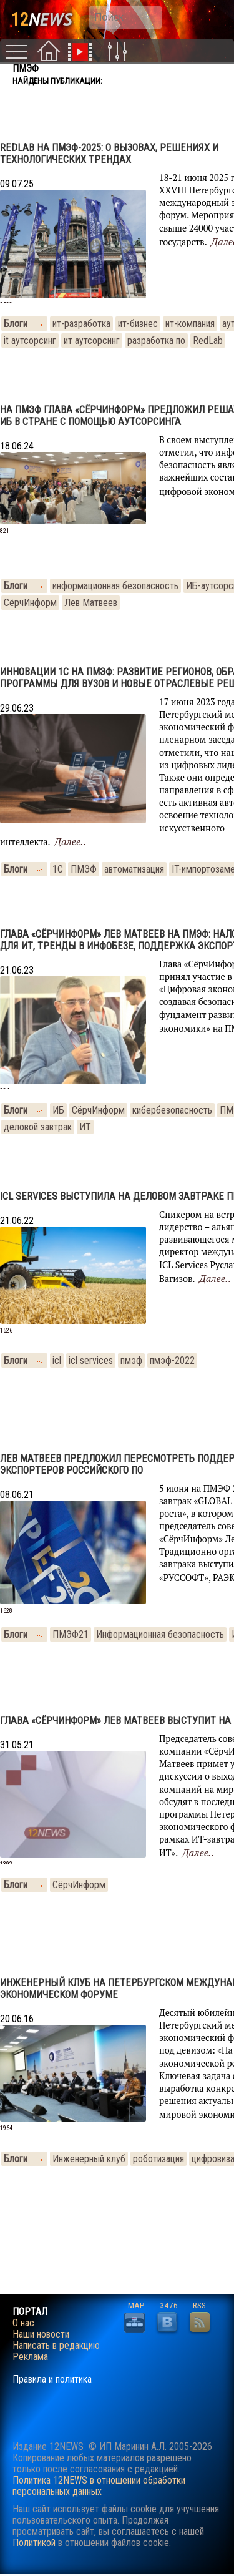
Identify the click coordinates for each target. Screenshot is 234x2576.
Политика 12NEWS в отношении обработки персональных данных (98, 2485)
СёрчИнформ (30, 603)
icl (56, 1360)
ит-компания (190, 324)
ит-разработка (81, 324)
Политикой (34, 2543)
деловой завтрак (38, 1127)
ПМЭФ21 (70, 1634)
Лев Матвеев (90, 603)
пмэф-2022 (172, 1360)
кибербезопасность (172, 1110)
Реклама (30, 2357)
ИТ (85, 1127)
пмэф (131, 1360)
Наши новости (40, 2334)
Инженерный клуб (88, 2159)
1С (57, 869)
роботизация (158, 2159)
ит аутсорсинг (92, 340)
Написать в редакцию (56, 2345)
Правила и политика (52, 2379)
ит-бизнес (138, 324)
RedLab (208, 340)
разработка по (156, 340)
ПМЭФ (84, 869)
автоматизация (134, 869)
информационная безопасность (115, 586)
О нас (23, 2323)
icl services (91, 1360)
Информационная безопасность (160, 1634)
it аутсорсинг (30, 340)
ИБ (58, 1110)
